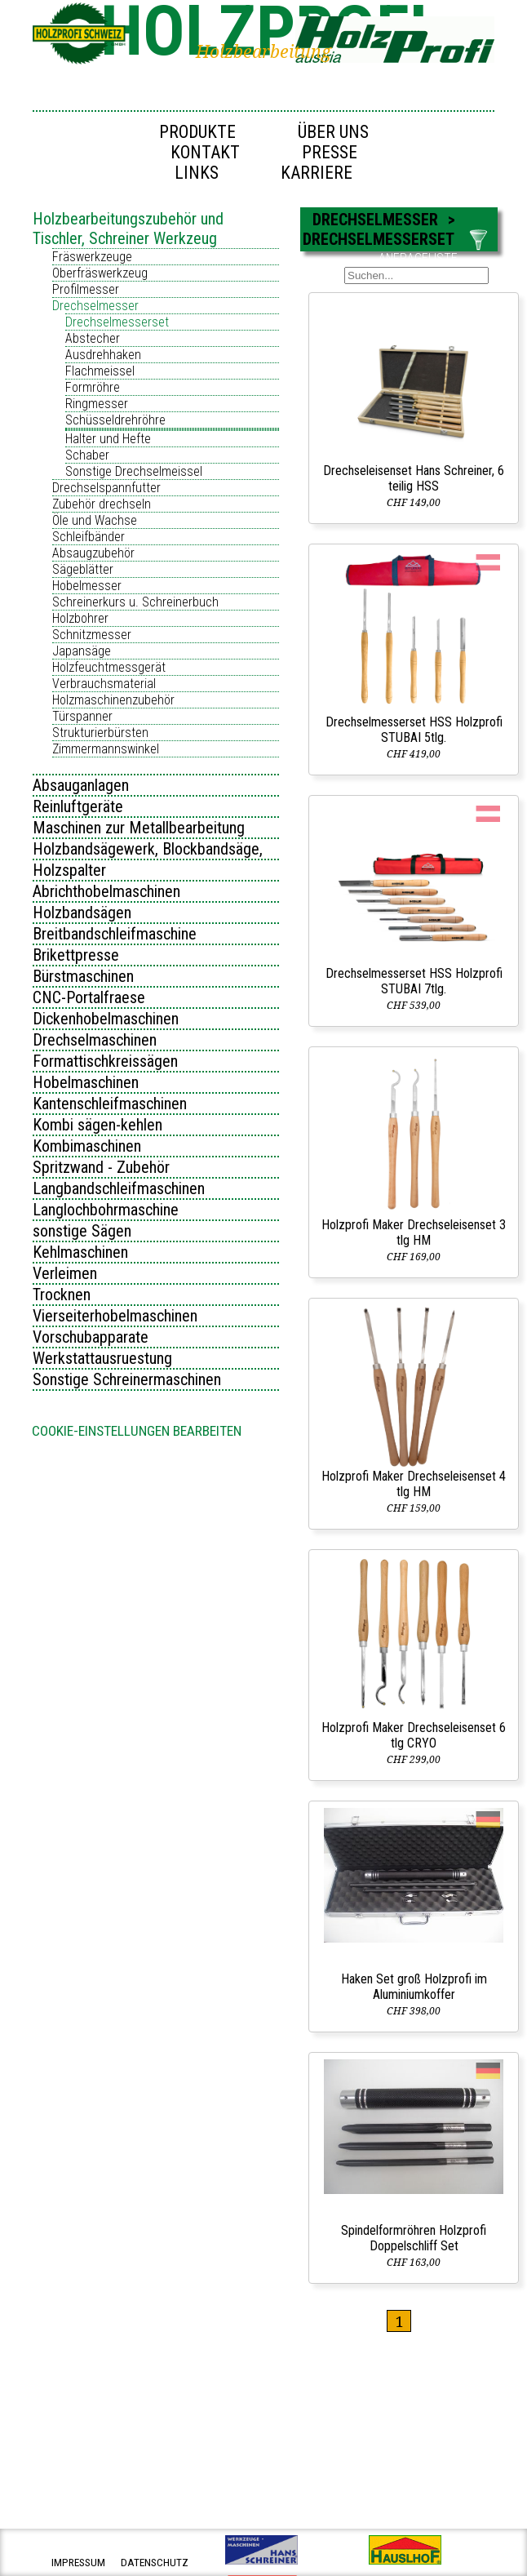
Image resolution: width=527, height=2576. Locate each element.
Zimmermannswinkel (105, 749)
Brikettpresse (76, 955)
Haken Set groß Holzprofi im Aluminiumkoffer (414, 1986)
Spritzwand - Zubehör (101, 1167)
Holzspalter (69, 870)
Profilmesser (85, 289)
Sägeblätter (82, 569)
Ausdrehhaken (103, 354)
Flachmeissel (100, 371)
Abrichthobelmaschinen (106, 891)
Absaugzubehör (93, 553)
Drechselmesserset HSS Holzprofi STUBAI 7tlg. (414, 981)
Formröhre (92, 387)
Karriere (316, 172)
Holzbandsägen (82, 912)
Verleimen (65, 1273)
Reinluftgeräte (78, 806)
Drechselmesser (95, 305)
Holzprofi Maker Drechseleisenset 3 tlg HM (413, 1232)
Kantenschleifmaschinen (110, 1103)
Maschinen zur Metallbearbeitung (139, 827)
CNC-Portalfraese (89, 997)
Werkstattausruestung (102, 1358)
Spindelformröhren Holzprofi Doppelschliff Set (413, 2238)
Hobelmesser (87, 585)
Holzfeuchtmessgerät (109, 667)
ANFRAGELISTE (418, 258)
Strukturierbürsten (100, 732)
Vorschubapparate (90, 1337)
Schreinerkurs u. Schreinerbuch (135, 602)
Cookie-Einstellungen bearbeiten (136, 1431)
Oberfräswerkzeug (100, 273)
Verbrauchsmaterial (104, 683)
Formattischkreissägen (105, 1061)
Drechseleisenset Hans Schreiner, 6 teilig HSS (413, 478)
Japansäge (81, 651)
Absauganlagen (81, 785)
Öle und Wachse (94, 520)
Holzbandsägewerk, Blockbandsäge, (148, 849)
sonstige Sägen (82, 1231)
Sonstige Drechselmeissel (133, 471)
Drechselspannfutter (106, 487)
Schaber (87, 455)
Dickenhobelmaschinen (106, 1018)
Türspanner (82, 716)
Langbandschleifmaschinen (119, 1188)
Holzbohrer (80, 618)
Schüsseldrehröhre (115, 420)
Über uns (333, 132)
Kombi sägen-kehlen (97, 1125)
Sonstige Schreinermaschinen (127, 1379)
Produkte (197, 132)
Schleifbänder (88, 536)
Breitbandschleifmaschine (115, 934)
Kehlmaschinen (80, 1252)
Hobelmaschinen (86, 1082)
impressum (78, 2562)
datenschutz (154, 2562)
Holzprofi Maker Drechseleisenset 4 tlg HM (413, 1483)
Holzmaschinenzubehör (113, 700)
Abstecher (92, 338)
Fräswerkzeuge (92, 256)
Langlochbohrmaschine (106, 1209)
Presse (329, 152)
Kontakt (205, 152)
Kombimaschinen (87, 1146)
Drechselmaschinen (95, 1040)
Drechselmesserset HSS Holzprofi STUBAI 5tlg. (414, 729)
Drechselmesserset (117, 322)
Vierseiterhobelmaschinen (115, 1316)
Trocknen (62, 1294)
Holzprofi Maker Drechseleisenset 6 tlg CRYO (413, 1735)
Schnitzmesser (91, 634)
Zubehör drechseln (101, 504)
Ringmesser (96, 403)
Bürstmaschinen (83, 976)
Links (197, 172)
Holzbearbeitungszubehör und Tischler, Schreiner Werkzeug (128, 228)
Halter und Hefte (108, 438)
